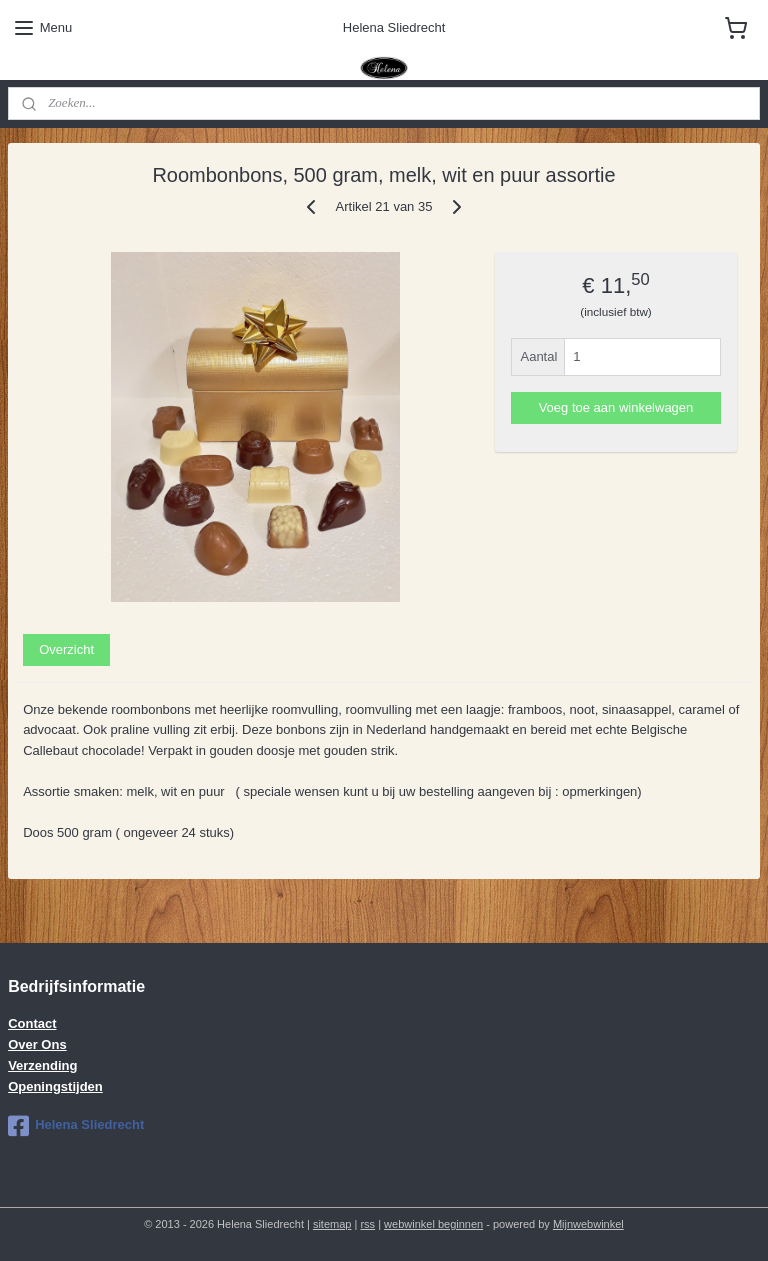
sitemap (332, 1224)
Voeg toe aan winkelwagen (616, 407)
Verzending (42, 1065)
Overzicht (66, 649)
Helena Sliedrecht (76, 1126)
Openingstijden (55, 1086)
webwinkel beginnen (433, 1224)
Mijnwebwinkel (588, 1224)
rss (367, 1224)
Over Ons (37, 1044)
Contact (32, 1023)
